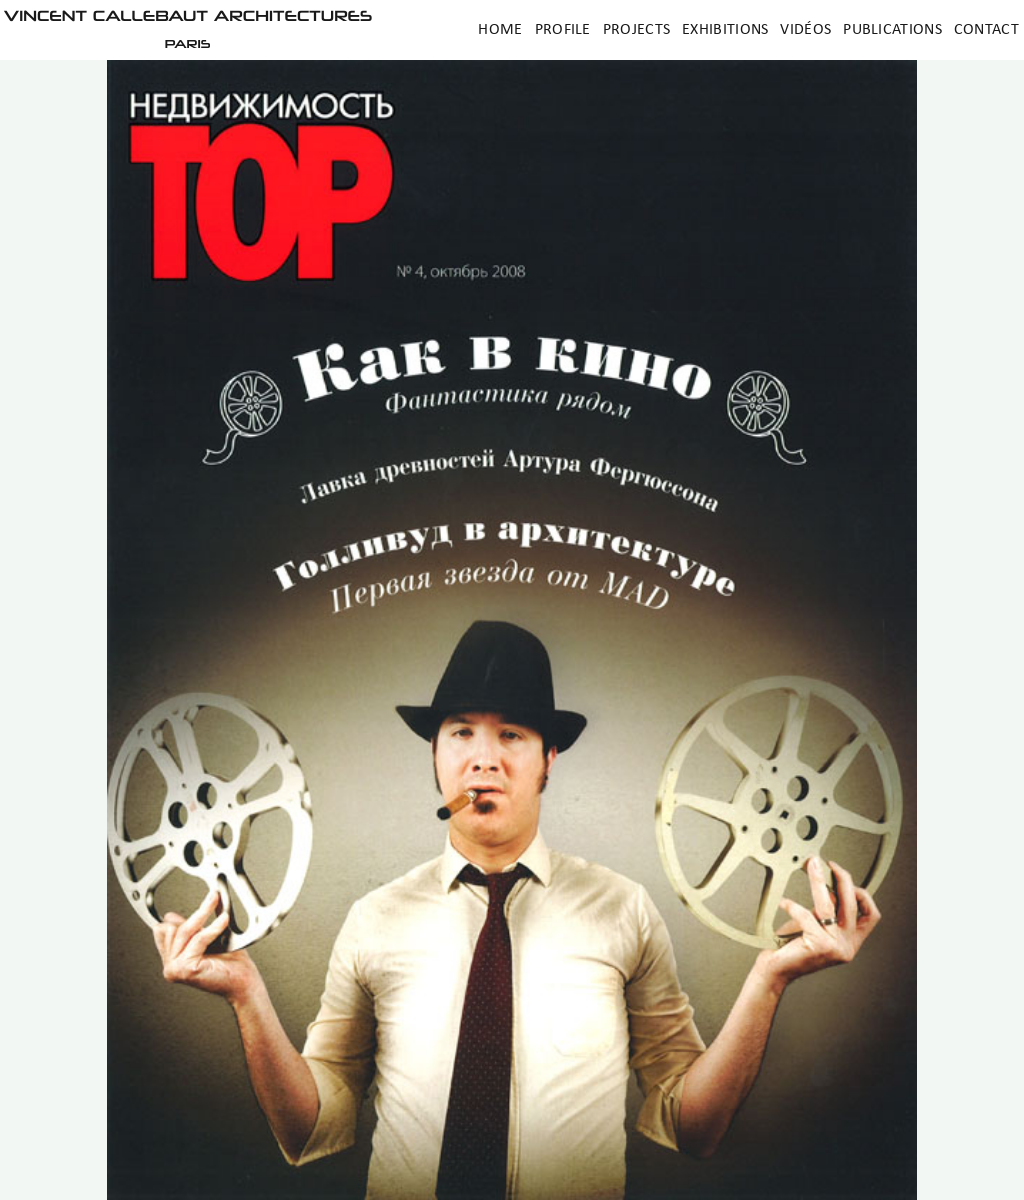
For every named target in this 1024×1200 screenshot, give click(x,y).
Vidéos (805, 30)
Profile (563, 30)
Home (500, 30)
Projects (636, 30)
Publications (892, 30)
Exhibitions (725, 30)
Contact (986, 30)
